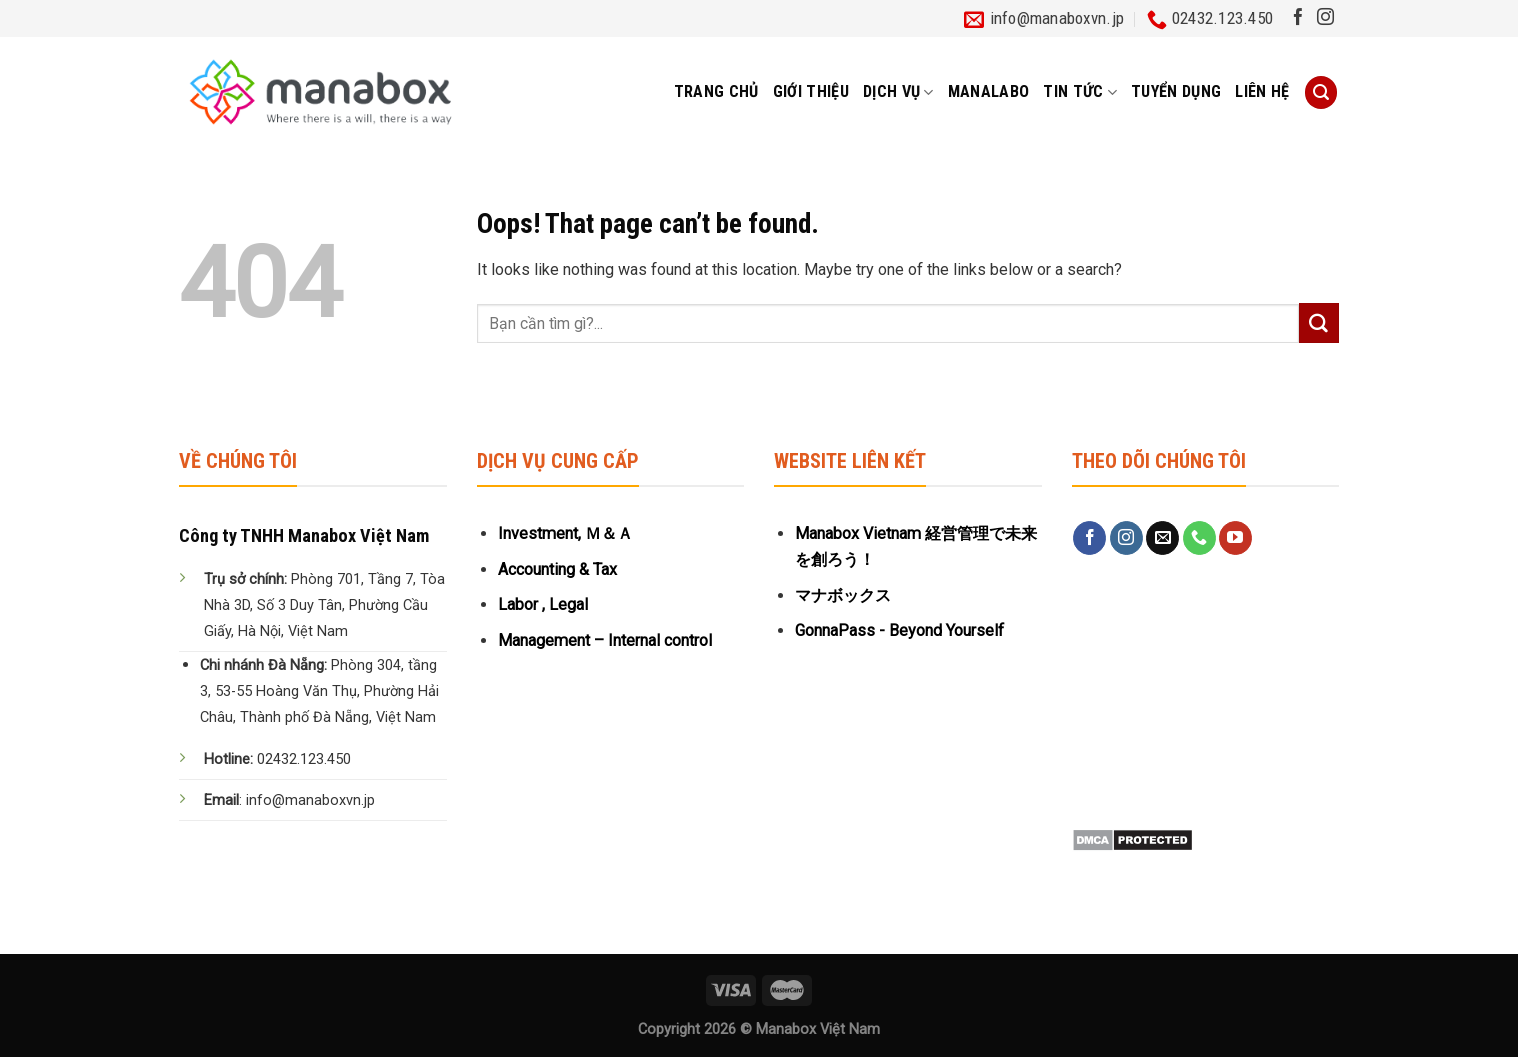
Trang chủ (716, 91)
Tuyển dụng (1176, 91)
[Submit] (1319, 323)
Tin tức (1080, 92)
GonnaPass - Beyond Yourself (899, 630)
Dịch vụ (898, 92)
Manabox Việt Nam (818, 1029)
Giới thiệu (811, 91)
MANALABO (989, 91)
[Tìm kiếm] (1321, 92)
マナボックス (843, 595)
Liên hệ (1262, 91)
